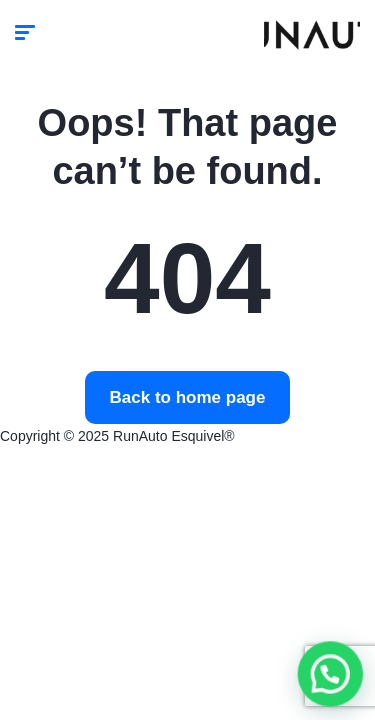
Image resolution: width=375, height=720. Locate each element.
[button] (332, 679)
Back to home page (188, 397)
